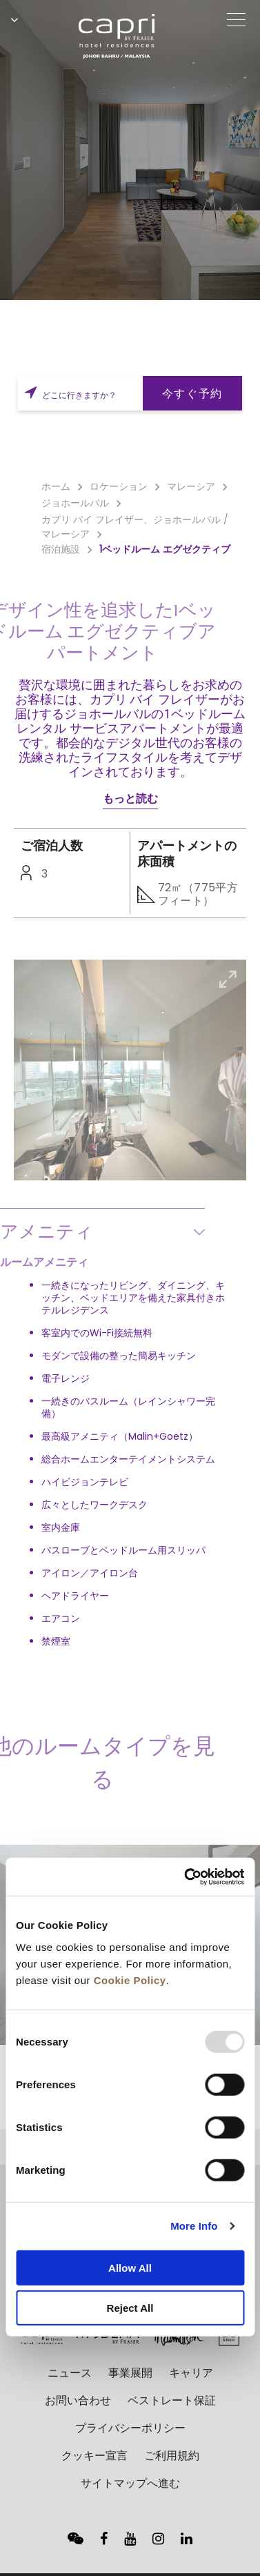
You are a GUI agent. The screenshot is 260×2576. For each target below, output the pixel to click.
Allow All (130, 2267)
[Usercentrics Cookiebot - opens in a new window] (185, 1876)
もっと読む (130, 798)
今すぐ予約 (192, 394)
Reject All (130, 2308)
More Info (193, 2226)
